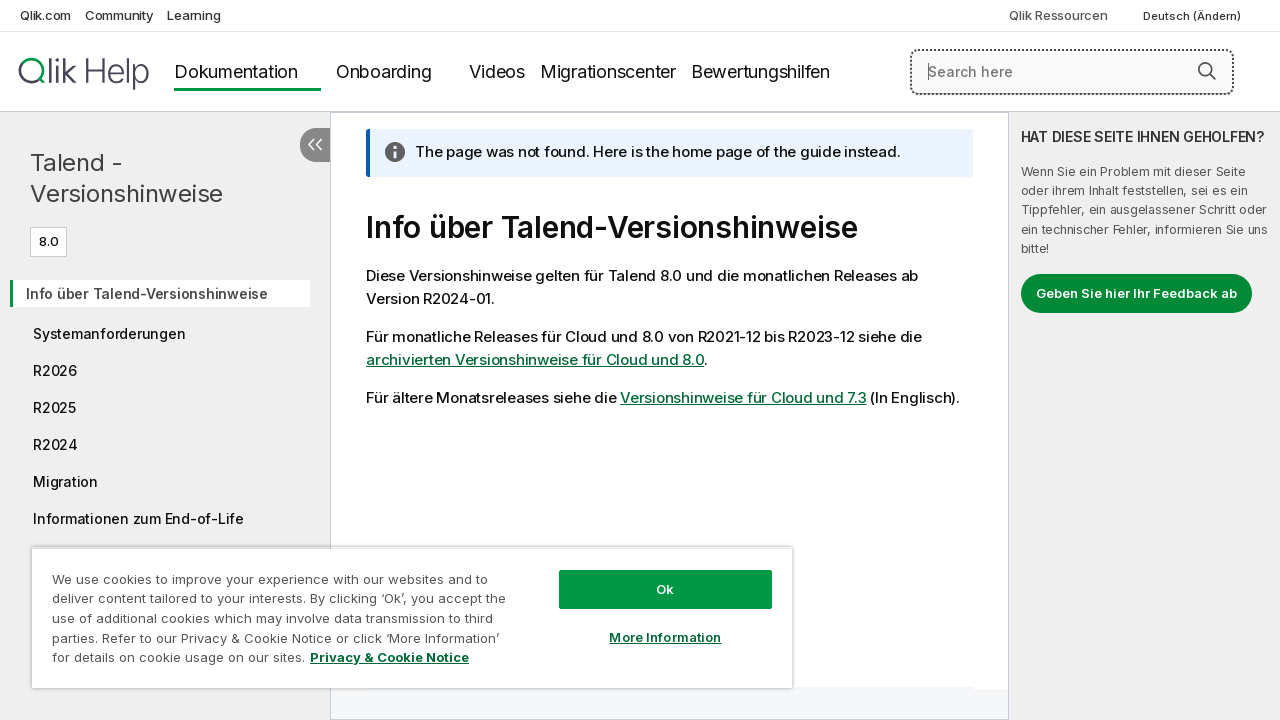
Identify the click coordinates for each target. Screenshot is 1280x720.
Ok (650, 574)
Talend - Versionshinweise (126, 178)
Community (119, 15)
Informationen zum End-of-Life (138, 518)
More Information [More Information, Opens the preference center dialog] (650, 622)
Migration (65, 481)
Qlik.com (45, 15)
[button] (1207, 71)
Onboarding (384, 71)
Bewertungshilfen (760, 71)
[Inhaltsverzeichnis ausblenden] (315, 145)
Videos (497, 71)
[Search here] (1072, 72)
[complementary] (1144, 416)
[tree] (165, 436)
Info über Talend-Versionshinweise (147, 293)
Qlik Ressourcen (1058, 15)
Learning (193, 15)
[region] (403, 610)
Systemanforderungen (109, 333)
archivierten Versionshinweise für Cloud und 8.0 (535, 359)
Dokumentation (236, 71)
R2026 (55, 370)
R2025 (54, 407)
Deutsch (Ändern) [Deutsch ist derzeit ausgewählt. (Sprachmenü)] (1193, 16)
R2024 (55, 444)
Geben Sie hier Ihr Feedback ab (1136, 293)
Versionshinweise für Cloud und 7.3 (743, 397)
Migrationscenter (608, 71)
